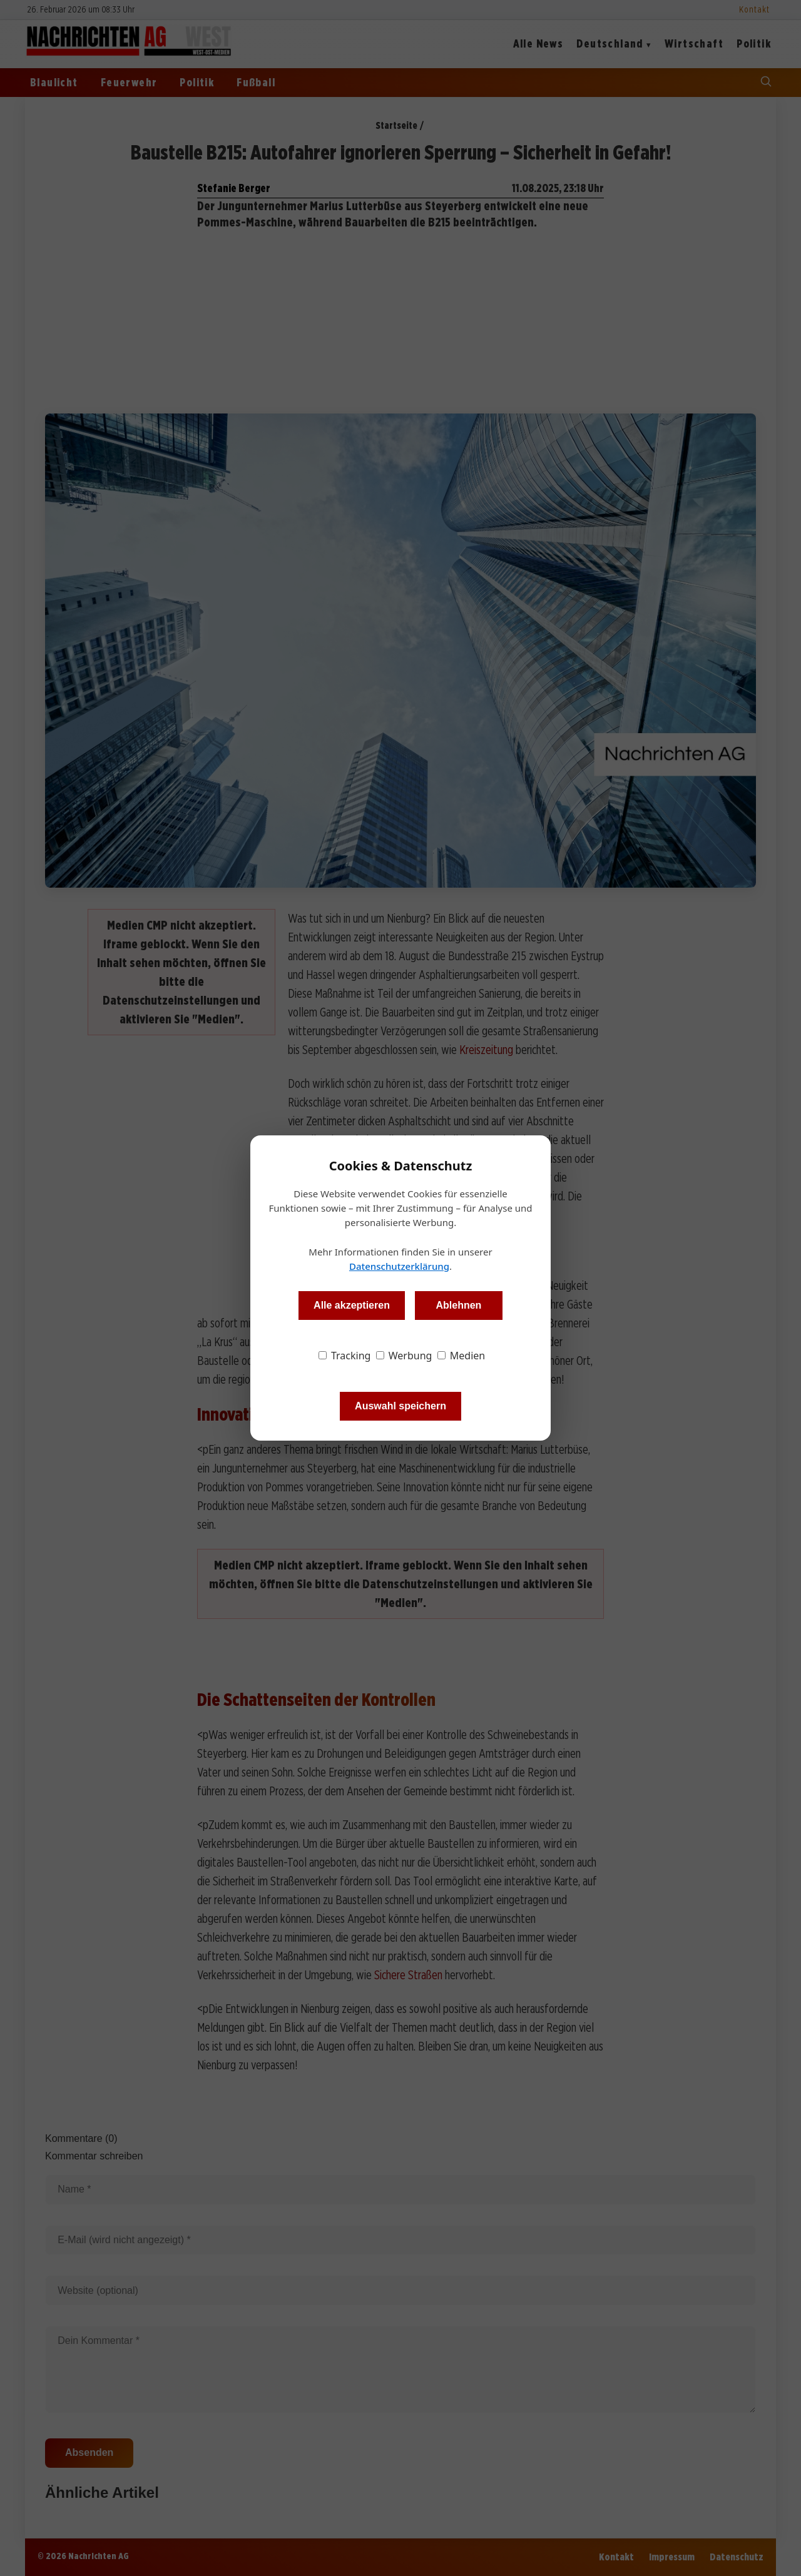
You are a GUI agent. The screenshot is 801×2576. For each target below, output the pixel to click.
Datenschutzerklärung (399, 1266)
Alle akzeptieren (352, 1305)
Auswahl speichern (400, 1406)
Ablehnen (458, 1305)
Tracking (345, 1355)
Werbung (404, 1355)
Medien (461, 1355)
